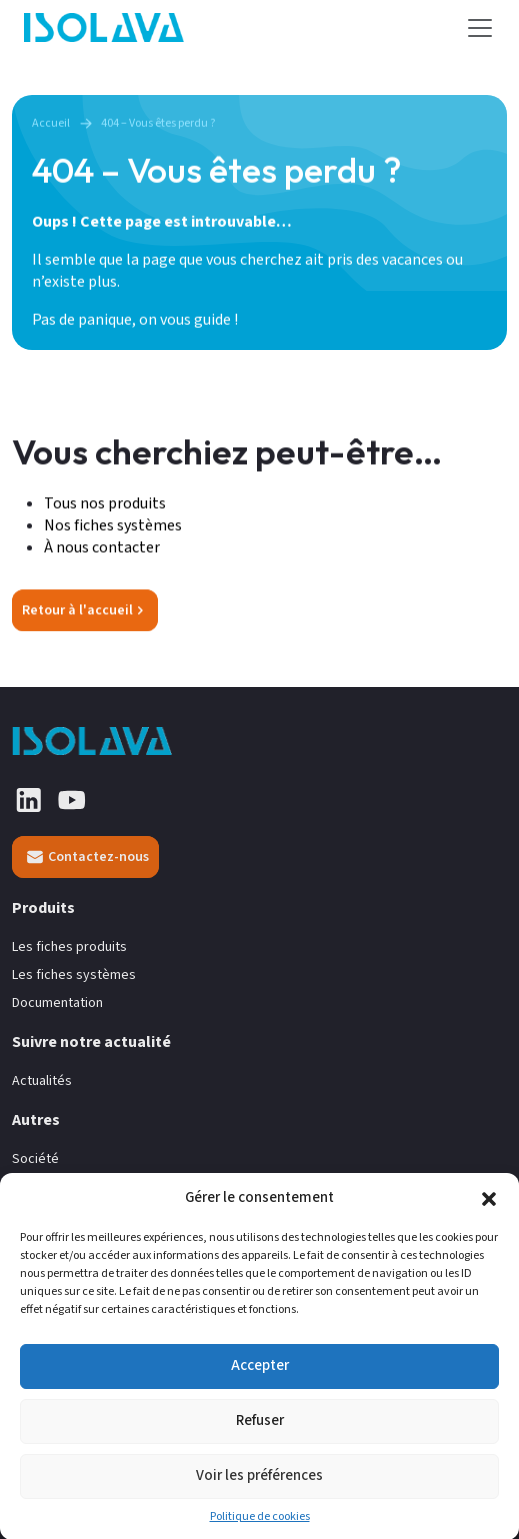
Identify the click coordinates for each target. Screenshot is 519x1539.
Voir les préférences (259, 1487)
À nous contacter (102, 548)
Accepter (260, 1377)
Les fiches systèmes (74, 975)
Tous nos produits (106, 504)
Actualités (42, 1081)
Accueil (51, 123)
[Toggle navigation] (480, 28)
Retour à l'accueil (82, 611)
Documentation (57, 1003)
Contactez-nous (88, 857)
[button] (489, 1210)
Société (35, 1159)
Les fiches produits (69, 947)
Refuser (260, 1432)
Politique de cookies (260, 1528)
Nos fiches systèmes (113, 526)
